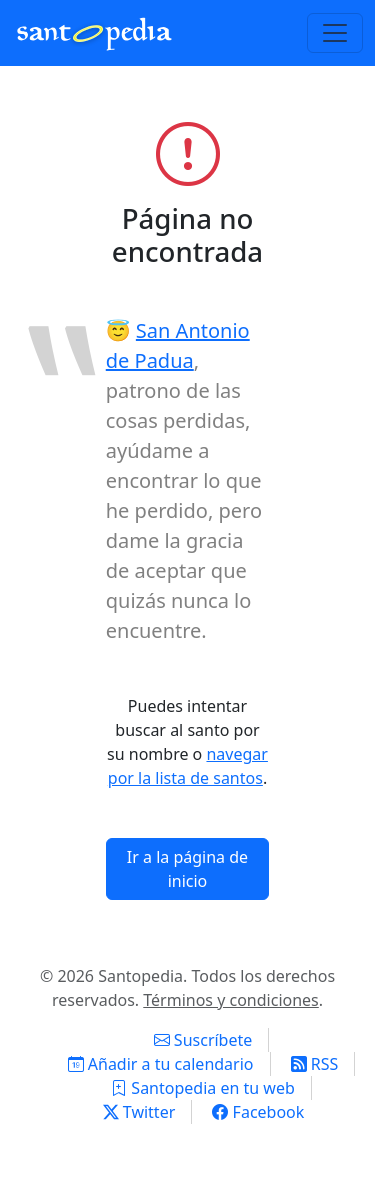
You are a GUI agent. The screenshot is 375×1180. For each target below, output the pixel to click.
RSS (315, 1064)
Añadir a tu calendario (161, 1064)
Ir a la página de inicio (187, 869)
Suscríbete (203, 1040)
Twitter (139, 1112)
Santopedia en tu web (203, 1088)
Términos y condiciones (231, 1000)
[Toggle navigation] (335, 33)
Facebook (258, 1112)
